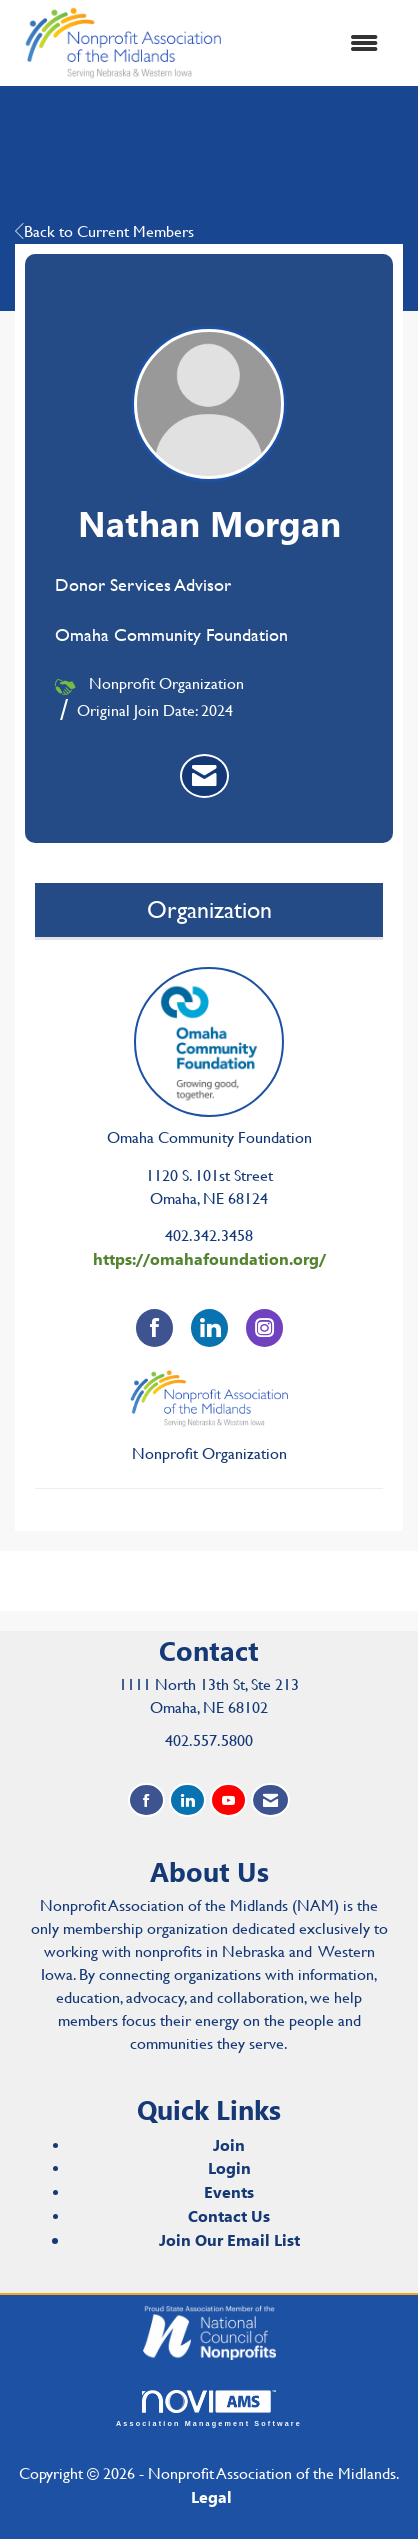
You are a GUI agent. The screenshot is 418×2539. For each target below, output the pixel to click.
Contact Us (229, 2215)
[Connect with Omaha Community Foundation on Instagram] (264, 1327)
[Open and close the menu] (314, 43)
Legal (211, 2496)
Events (229, 2191)
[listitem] (204, 776)
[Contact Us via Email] (270, 1800)
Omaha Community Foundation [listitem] (209, 1057)
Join (229, 2144)
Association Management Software (209, 2408)
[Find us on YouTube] (228, 1800)
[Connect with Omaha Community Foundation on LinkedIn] (209, 1327)
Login (229, 2167)
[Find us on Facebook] (146, 1800)
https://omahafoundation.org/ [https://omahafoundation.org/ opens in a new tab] (209, 1258)
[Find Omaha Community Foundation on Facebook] (154, 1327)
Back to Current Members (104, 231)
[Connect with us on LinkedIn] (187, 1800)
